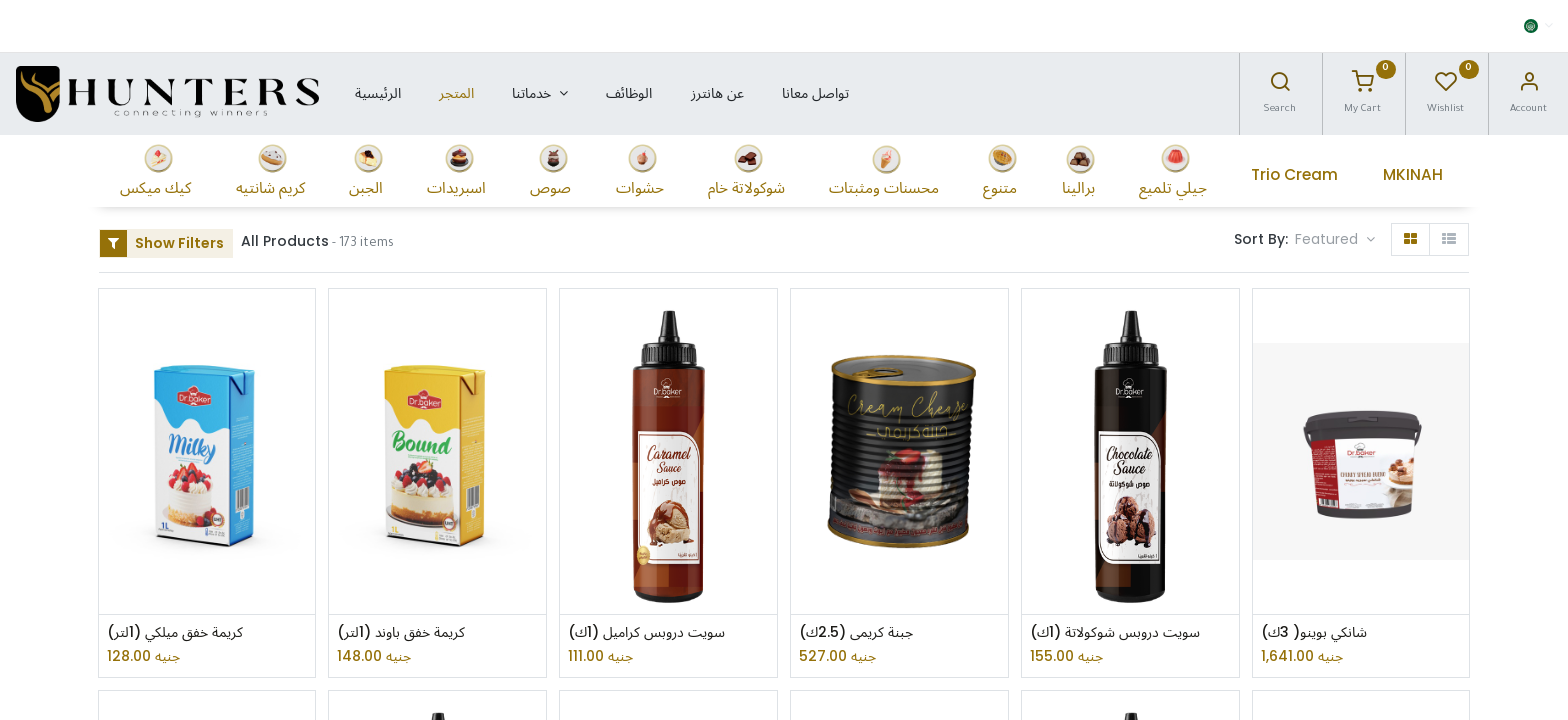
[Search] (1280, 87)
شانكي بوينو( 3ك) (1314, 632)
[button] (1335, 240)
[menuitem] (377, 94)
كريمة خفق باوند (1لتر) (401, 632)
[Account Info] (1529, 87)
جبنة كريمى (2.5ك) (856, 632)
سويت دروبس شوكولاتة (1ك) (1115, 632)
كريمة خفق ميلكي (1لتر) (175, 632)
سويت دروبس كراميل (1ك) (646, 632)
